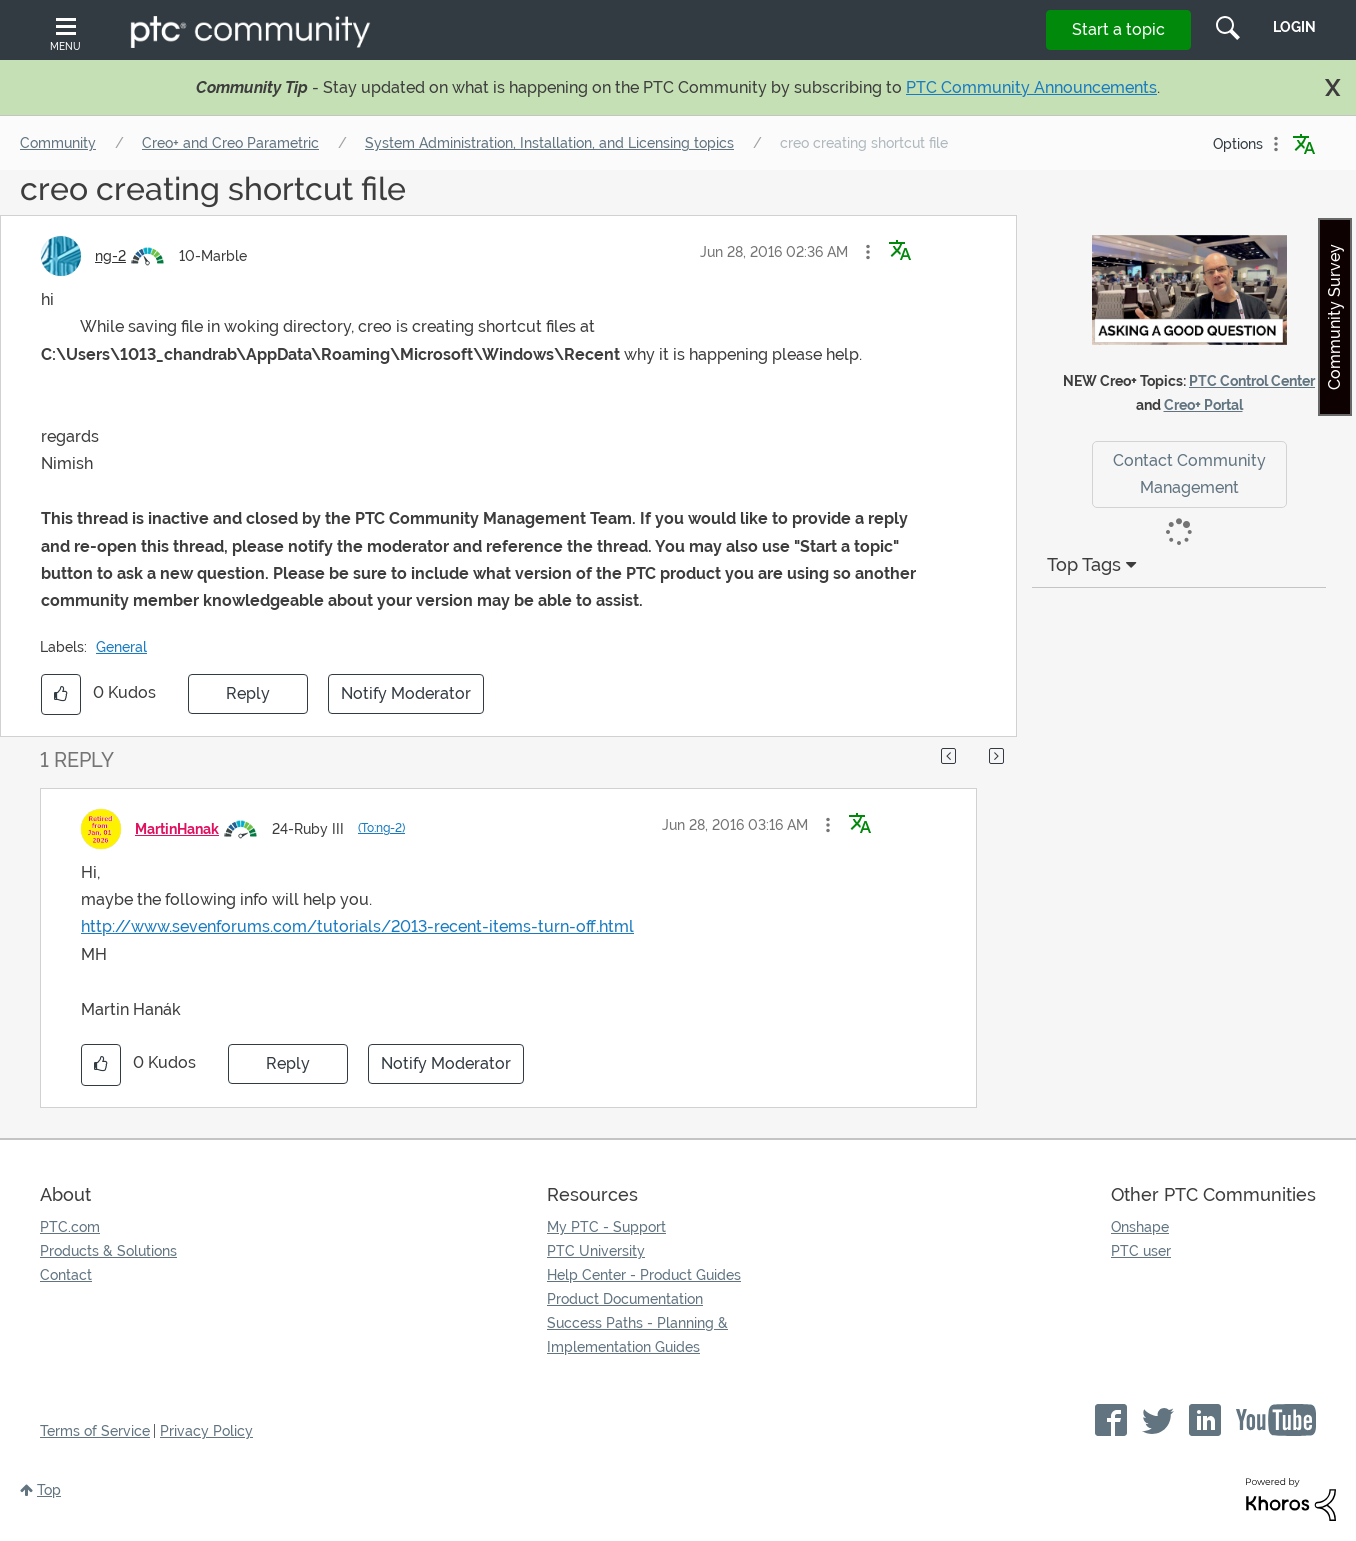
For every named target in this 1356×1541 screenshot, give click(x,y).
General (121, 647)
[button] (868, 252)
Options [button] (1238, 144)
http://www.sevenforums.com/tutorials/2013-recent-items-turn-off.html (357, 926)
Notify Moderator (406, 693)
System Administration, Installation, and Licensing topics (549, 143)
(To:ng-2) (381, 828)
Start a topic (1118, 29)
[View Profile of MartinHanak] (177, 829)
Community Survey (1334, 317)
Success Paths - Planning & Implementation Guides (637, 1335)
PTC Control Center (1252, 381)
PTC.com (70, 1227)
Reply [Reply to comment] (288, 1063)
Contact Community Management (1189, 474)
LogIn (1294, 27)
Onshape (1140, 1227)
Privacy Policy (206, 1431)
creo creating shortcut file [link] (864, 143)
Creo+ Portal (1203, 405)
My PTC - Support (606, 1227)
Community (58, 143)
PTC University (596, 1251)
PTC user (1141, 1251)
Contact (66, 1275)
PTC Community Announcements (1031, 87)
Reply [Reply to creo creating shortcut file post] (248, 693)
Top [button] (49, 1490)
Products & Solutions (108, 1251)
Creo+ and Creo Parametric (230, 143)
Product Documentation (625, 1299)
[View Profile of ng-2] (110, 256)
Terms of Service (95, 1431)
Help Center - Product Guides (644, 1275)
